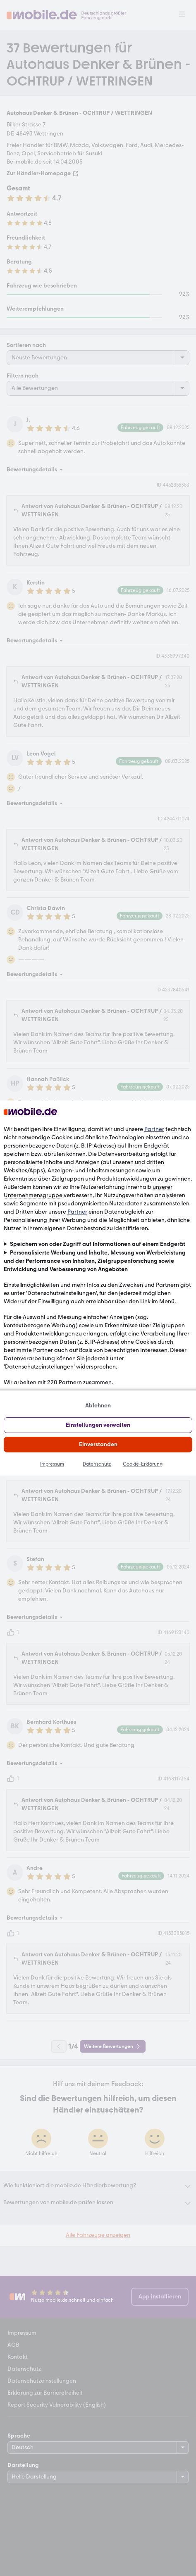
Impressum (52, 1464)
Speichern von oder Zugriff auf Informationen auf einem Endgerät (97, 1244)
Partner (154, 1129)
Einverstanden (98, 1444)
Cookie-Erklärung (143, 1464)
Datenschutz (97, 1464)
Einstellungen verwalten (98, 1424)
